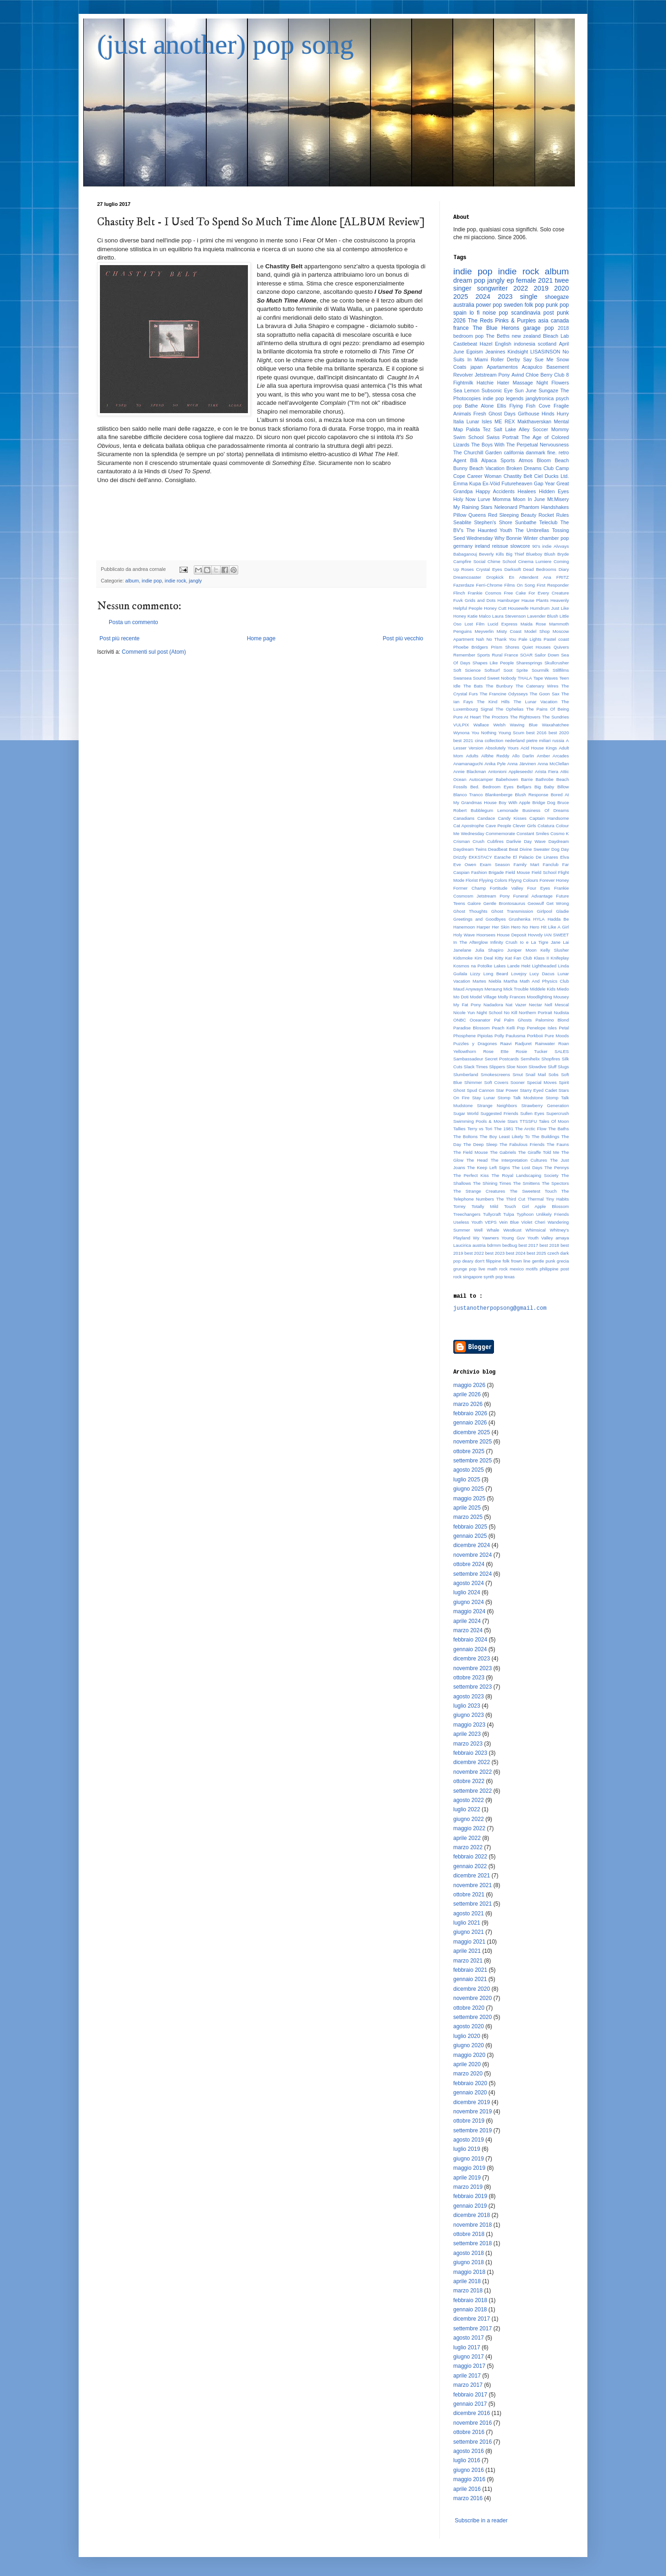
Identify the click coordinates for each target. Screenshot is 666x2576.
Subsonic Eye (496, 390)
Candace (486, 818)
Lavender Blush (542, 616)
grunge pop (464, 1268)
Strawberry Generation (545, 1105)
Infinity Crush (504, 942)
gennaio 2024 (470, 1649)
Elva (564, 857)
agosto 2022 (468, 1800)
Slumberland (465, 1074)
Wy (476, 1237)
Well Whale (486, 1229)
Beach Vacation (487, 468)
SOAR (526, 654)
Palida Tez (478, 429)
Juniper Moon (522, 950)
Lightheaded (544, 965)
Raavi (506, 1043)
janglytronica (540, 398)
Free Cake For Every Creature (536, 592)
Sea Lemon (466, 390)
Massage (522, 382)
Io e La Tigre (534, 942)
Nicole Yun (464, 1012)
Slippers (497, 1066)
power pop (489, 305)
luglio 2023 (466, 1706)
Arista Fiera (546, 771)
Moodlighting (539, 996)
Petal (564, 1027)
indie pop (152, 580)
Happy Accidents (495, 491)
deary (467, 1260)
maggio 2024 (469, 1611)
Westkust (512, 1229)
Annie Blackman (469, 771)
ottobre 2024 (468, 1564)
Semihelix (530, 1058)
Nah (480, 639)
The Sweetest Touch (533, 1191)
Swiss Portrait (502, 437)
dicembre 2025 (471, 1432)
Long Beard (495, 973)
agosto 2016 (468, 2451)
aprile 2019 (467, 2177)
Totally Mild (485, 1206)
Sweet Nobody (501, 678)
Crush (479, 841)
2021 (545, 280)
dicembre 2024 (471, 1545)
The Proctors (495, 716)
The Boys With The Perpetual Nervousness (520, 444)
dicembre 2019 (471, 2102)
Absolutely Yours (501, 747)
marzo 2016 (467, 2498)
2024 (482, 296)
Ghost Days (501, 413)
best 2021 (463, 740)
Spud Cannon (480, 1090)
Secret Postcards (502, 1058)
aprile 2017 (467, 2375)
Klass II (541, 957)
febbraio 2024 (470, 1639)
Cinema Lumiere (534, 561)
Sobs (554, 1074)
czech (553, 1253)
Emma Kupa (467, 483)
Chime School (501, 561)
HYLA (539, 919)
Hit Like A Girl (555, 926)
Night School (489, 1012)
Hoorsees (485, 934)
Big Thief (515, 554)
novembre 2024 (472, 1555)
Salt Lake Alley (511, 429)
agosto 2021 (468, 1913)
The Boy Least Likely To (505, 1136)
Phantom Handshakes (544, 507)
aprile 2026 (467, 1394)
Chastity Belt (518, 476)
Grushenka (519, 919)
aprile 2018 (467, 2281)
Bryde (563, 554)
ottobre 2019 (468, 2121)
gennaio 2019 (470, 2206)
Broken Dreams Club (530, 468)
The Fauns (558, 1144)
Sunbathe (525, 522)
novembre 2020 (472, 1998)
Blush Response (531, 794)
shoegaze (557, 297)
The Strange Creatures (479, 1191)
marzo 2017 (467, 2385)
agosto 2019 (468, 2139)
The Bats (473, 685)
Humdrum (539, 608)
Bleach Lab (556, 336)
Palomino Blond (552, 1019)
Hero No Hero (525, 926)
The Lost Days (527, 1167)
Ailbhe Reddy (495, 755)
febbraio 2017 (470, 2394)
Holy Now (464, 499)
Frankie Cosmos (484, 592)
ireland (482, 546)
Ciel (538, 476)
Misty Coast (509, 631)
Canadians (464, 818)
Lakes (500, 965)
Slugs (563, 1066)
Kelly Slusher (554, 950)
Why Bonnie (508, 538)
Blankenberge (498, 794)
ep (510, 280)
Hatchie (485, 382)
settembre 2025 (472, 1460)
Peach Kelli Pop (508, 1027)
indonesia (524, 344)
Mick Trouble (516, 988)
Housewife (518, 608)
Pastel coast (556, 639)
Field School (543, 872)
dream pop (469, 280)
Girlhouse (528, 413)
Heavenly (559, 600)
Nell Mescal (556, 1004)
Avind (518, 375)
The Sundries (555, 716)
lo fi (474, 313)
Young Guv (512, 1237)
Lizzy (475, 973)
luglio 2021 (466, 1923)
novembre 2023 (472, 1668)
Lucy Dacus (542, 973)
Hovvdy (535, 934)
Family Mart (526, 864)
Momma (502, 499)
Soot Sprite (515, 670)
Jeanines (495, 351)
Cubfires (495, 841)
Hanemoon (464, 926)
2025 (460, 296)
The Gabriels (503, 1152)
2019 (541, 288)
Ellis (501, 406)
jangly (195, 580)
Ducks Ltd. (557, 476)
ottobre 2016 (468, 2432)
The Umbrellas (532, 530)
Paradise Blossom (471, 1027)
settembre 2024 (472, 1574)
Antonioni (497, 771)
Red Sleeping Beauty (512, 515)
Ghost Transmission (512, 911)
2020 (561, 288)
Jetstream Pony (492, 375)
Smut (517, 1074)
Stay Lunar (483, 1097)
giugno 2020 (468, 2045)
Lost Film (474, 623)
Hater (503, 382)
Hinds (548, 413)
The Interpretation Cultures (519, 1160)
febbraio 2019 (470, 2196)
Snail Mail (535, 1074)
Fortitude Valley (506, 888)
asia (543, 320)
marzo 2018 (467, 2290)
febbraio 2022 (470, 1856)
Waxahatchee (555, 724)
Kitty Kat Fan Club (513, 957)
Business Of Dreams (545, 810)
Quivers (561, 647)
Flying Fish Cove (529, 406)
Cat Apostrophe (468, 825)
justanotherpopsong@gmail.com (500, 1308)
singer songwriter (480, 288)
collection (494, 740)
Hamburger (509, 600)
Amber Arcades (553, 755)
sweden (513, 305)
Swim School (468, 437)
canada (560, 320)
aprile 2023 (467, 1734)
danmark (535, 452)
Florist (472, 880)
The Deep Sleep (480, 1144)
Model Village (483, 996)
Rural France (505, 654)
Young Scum (511, 732)
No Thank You (502, 639)
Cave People (498, 825)
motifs (532, 1268)
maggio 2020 (469, 2055)
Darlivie (513, 841)
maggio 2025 (469, 1498)
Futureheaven (516, 483)
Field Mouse (518, 872)
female (526, 280)
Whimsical (535, 1229)
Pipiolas (485, 1035)
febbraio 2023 (470, 1753)
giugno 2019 (468, 2158)
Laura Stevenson (509, 616)
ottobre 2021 (468, 1894)
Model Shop (537, 631)
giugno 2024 (468, 1602)
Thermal (535, 1198)
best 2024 (515, 1253)
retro (564, 452)
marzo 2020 (467, 2073)
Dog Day (560, 849)
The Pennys (556, 1167)
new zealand (526, 336)
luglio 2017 (466, 2347)
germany (463, 546)
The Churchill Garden (477, 452)
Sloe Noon (516, 1066)
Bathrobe (545, 779)
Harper (483, 926)
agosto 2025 (468, 1470)
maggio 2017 (469, 2366)
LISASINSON (545, 351)
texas (509, 1276)
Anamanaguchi (468, 763)
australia (463, 305)
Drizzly (460, 857)
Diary (564, 569)
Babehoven (507, 779)
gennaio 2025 (470, 1536)
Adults (472, 755)
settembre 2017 (472, 2328)
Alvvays (561, 546)
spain (460, 313)
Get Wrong (557, 903)
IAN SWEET (556, 934)
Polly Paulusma (509, 1035)
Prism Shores (505, 647)
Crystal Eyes (489, 569)
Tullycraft (492, 1214)
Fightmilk (463, 382)
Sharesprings (529, 662)
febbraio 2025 (470, 1526)
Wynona (461, 732)
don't (480, 1260)
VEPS (491, 1222)
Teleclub (548, 522)
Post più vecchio (403, 638)
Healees (527, 491)
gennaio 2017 (470, 2404)
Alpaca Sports (498, 460)
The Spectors (555, 1183)
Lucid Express (502, 623)
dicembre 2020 (471, 1989)
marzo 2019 (467, 2187)
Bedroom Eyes (497, 786)
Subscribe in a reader (481, 2520)
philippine (549, 1268)
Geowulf (536, 903)
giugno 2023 (468, 1715)
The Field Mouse (470, 1152)
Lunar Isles (479, 421)
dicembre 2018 (471, 2215)
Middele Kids (542, 988)
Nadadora (493, 1004)
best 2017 (528, 1245)
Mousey (561, 996)
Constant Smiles (533, 833)
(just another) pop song (225, 44)
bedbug (509, 1245)
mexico (517, 1268)
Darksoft (512, 569)
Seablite (462, 522)
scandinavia (525, 313)
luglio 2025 (466, 1479)
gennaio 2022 (470, 1866)
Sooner (518, 1082)
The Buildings (545, 1136)
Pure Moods (556, 1035)
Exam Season (495, 864)
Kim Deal (484, 957)
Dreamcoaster (467, 577)
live (482, 1268)
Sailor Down (547, 654)
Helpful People (467, 608)
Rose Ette (496, 1051)
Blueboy (534, 554)
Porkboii (535, 1035)
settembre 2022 (472, 1791)
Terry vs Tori (479, 1128)
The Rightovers (525, 716)
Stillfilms (561, 670)
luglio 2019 (466, 2149)
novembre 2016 (472, 2423)
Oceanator (480, 1019)
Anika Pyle (495, 763)
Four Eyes (538, 888)
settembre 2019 (472, 2130)
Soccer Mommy (551, 429)
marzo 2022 (467, 1847)
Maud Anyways (468, 988)
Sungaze (548, 390)
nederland (515, 740)
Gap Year (544, 483)
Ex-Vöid (491, 483)
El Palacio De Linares (535, 857)
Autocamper (481, 779)
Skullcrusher (556, 662)
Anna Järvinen (521, 763)
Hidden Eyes (554, 491)
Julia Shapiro (489, 950)
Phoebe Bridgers (470, 647)
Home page (261, 638)
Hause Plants (535, 600)
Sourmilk (540, 670)
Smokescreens (495, 1074)
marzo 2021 (467, 1960)
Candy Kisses (512, 818)
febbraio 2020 (470, 2083)
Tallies (459, 1128)
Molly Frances (511, 996)
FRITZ (562, 577)
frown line (520, 1260)
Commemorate (500, 833)
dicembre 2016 (471, 2413)
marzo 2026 (467, 1404)
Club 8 (561, 375)
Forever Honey (554, 880)
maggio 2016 (469, 2479)
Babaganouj (465, 554)
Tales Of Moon (554, 1121)
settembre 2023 (472, 1687)
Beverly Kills (491, 554)
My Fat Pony (467, 1004)
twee (562, 280)
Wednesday (480, 538)
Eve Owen (464, 864)
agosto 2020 (468, 2026)
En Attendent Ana (530, 577)
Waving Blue (523, 724)
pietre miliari (538, 740)
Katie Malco (479, 616)
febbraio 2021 (470, 1970)
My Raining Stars (473, 507)
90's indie (542, 546)
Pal (497, 1019)
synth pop (493, 1276)
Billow (563, 786)
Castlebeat (465, 344)
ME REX (504, 421)
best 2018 (549, 1245)
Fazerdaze (463, 585)
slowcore (520, 546)
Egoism (474, 351)
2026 (459, 320)
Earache (502, 857)
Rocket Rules (553, 515)
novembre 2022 (472, 1772)
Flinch (459, 592)
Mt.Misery (558, 499)
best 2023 (495, 1253)
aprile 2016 (467, 2489)
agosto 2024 (468, 1583)
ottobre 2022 (468, 1781)
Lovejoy (518, 973)
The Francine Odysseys (504, 693)
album (132, 580)
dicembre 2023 (471, 1658)
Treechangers (467, 1214)
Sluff (552, 1066)
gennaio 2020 (470, 2092)
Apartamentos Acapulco (514, 367)
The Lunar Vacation (535, 701)
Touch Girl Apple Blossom (536, 1206)
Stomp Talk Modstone (520, 1097)
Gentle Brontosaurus (504, 903)
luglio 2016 (466, 2460)
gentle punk (543, 1260)
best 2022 (474, 1253)
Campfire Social (469, 561)
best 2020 (559, 732)
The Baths (558, 1128)
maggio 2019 (469, 2168)
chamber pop (554, 538)
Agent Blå (465, 460)
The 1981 (503, 1128)
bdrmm (494, 1245)
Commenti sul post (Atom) (154, 652)
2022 (520, 288)
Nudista (561, 1012)
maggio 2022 (469, 1828)
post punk (556, 313)
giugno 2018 (468, 2262)
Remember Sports (471, 654)
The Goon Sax (545, 693)
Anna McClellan (553, 763)
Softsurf (492, 670)
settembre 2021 (472, 1904)
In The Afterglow (470, 942)
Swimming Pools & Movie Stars (485, 1121)
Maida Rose (533, 623)
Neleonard (506, 507)
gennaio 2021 (470, 1979)
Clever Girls (524, 825)
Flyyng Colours (523, 880)
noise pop (495, 313)
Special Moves (541, 1082)
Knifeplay (560, 957)
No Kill (510, 1012)
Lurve (484, 499)
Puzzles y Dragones (475, 1043)
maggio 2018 (469, 2272)
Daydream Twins (470, 849)
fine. (551, 452)
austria (479, 1245)
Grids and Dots (480, 600)
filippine (493, 1260)
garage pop (538, 328)
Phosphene (464, 1035)
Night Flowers (552, 382)
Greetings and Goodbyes (479, 919)
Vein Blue (509, 1222)
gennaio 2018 (470, 2309)
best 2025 (536, 1253)
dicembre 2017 (471, 2319)
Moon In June (529, 499)
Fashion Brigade (487, 872)
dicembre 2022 (471, 1762)
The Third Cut (510, 1198)
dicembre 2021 (471, 1875)
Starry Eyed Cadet (538, 1090)
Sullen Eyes (532, 1113)
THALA (525, 678)
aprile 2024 (467, 1621)
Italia (458, 421)
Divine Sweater (534, 849)
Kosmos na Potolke (472, 965)
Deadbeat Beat (503, 849)
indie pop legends (503, 398)
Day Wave (535, 841)
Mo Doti (461, 996)
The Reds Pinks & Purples (502, 320)
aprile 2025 (467, 1508)
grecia (563, 1260)
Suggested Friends (499, 1113)
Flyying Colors (493, 880)
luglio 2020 (466, 2036)
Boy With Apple (514, 802)
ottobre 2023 (468, 1677)
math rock (497, 1268)
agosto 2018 (468, 2253)
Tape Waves (545, 678)
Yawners (490, 1237)
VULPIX (461, 724)
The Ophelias (510, 709)
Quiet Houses (536, 647)
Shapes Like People (493, 662)
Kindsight (517, 351)
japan (476, 367)
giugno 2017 (468, 2356)
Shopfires (551, 1058)
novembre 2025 (472, 1441)
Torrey (459, 1206)
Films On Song (519, 585)
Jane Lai (560, 942)
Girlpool (544, 911)
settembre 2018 (472, 2243)
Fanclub (551, 864)
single (528, 296)
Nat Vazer (516, 1004)
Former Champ (469, 888)
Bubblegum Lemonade (494, 810)
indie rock (175, 580)
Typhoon (525, 1214)
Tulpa (508, 1214)
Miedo (563, 988)
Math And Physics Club (544, 981)
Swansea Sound (469, 678)
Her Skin (501, 926)
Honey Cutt (495, 608)
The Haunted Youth (489, 530)
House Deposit (511, 934)
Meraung (493, 988)
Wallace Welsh (489, 724)
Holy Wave (464, 934)
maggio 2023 (469, 1724)
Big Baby (545, 786)
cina (479, 740)
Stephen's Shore (493, 522)
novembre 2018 (472, 2225)
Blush (549, 554)
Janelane (462, 950)
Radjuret (523, 1043)
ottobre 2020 (468, 2008)
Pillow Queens (469, 515)
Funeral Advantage (533, 895)
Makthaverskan (534, 421)
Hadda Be (558, 919)
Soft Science (467, 670)
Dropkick (495, 577)
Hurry (563, 413)
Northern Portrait (535, 1012)
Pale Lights (530, 639)
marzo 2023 (467, 1743)
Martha (511, 981)
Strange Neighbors (497, 1105)
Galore (474, 903)
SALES (562, 1051)
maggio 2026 (469, 1385)
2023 (505, 296)
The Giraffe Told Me (538, 1152)
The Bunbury (499, 685)
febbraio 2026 (470, 1413)
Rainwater (545, 1043)
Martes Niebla (487, 981)
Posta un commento (133, 622)
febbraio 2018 (470, 2300)
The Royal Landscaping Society (525, 1175)
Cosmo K (559, 833)
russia (558, 740)
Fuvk (458, 600)
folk (506, 1260)
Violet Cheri (533, 1222)
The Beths (498, 336)
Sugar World (466, 1113)
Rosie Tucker (532, 1051)
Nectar (535, 1004)
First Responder (552, 585)
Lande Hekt (518, 965)
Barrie (527, 779)
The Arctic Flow (531, 1128)
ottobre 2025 (468, 1451)
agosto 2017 (468, 2337)
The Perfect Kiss (471, 1175)
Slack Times (476, 1066)
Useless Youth (467, 1222)
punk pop (557, 305)
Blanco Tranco (468, 794)
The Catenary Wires (537, 685)
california (514, 452)
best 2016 (536, 732)
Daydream (559, 841)
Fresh (479, 413)
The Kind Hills (493, 701)
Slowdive (537, 1066)
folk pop (534, 305)
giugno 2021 (468, 1932)
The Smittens (526, 1183)
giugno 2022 (468, 1819)
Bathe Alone (479, 406)
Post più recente (119, 638)
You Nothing (484, 732)
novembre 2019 (472, 2111)
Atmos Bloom (534, 460)
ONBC (459, 1019)
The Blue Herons (496, 328)
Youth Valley (540, 1237)
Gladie (562, 911)
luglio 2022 (466, 1809)
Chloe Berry (539, 375)
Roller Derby (505, 359)
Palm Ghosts (518, 1019)
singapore (472, 1276)
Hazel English (495, 344)
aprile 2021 (467, 1951)
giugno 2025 (468, 1489)
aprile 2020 (467, 2064)
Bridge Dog (543, 802)
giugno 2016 (468, 2470)
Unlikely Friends (552, 1214)
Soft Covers (496, 1082)
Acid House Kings (538, 747)
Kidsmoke (463, 957)
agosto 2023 (468, 1696)
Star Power (507, 1090)
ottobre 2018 (468, 2234)
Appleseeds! (520, 771)
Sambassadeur (468, 1058)
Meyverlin (484, 631)
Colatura (545, 825)
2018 (563, 328)
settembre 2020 (472, 2017)
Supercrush (557, 1113)
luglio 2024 (466, 1592)
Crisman (461, 841)
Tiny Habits (557, 1198)
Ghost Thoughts (470, 911)
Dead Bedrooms (539, 569)
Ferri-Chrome (489, 585)
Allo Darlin (523, 755)
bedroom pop (468, 336)
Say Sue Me (538, 359)
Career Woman (484, 476)
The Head (476, 1160)
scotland (547, 344)
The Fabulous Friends (522, 1144)
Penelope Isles (542, 1027)
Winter (531, 538)
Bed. (475, 786)
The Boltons (465, 1136)
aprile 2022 (467, 1838)
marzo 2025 (467, 1517)
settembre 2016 (472, 2442)
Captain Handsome (549, 818)
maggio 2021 (469, 1941)
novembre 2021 (472, 1885)
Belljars (524, 786)
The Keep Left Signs (488, 1167)
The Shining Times (492, 1183)
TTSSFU (528, 1121)
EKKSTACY (480, 857)
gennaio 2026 (470, 1422)
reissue (500, 546)
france (461, 328)
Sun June (525, 390)
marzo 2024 (467, 1630)
